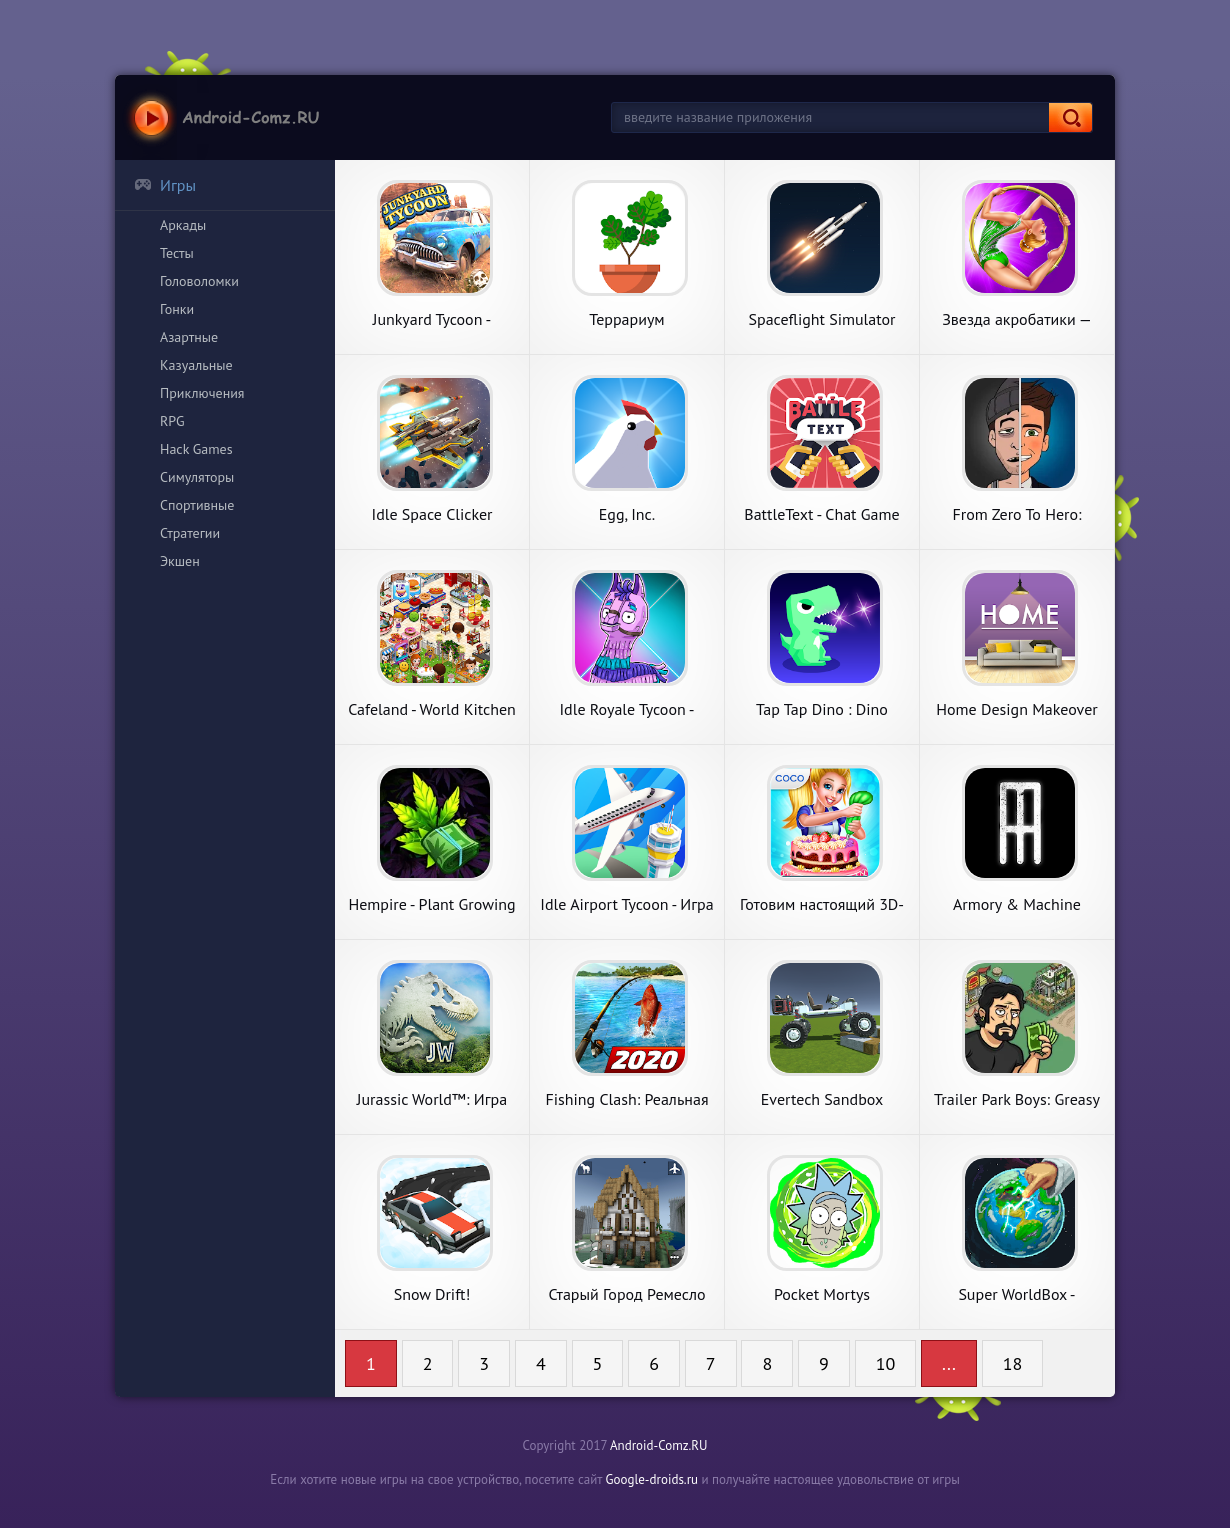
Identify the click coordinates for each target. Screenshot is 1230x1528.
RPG (172, 421)
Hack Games (196, 449)
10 (886, 1363)
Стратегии (190, 533)
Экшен (180, 561)
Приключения (202, 393)
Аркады (183, 225)
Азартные (189, 337)
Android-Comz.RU (659, 1445)
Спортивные (197, 505)
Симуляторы (197, 477)
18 (1013, 1363)
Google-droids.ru (652, 1479)
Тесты (177, 253)
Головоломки (199, 281)
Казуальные (196, 365)
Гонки (177, 309)
